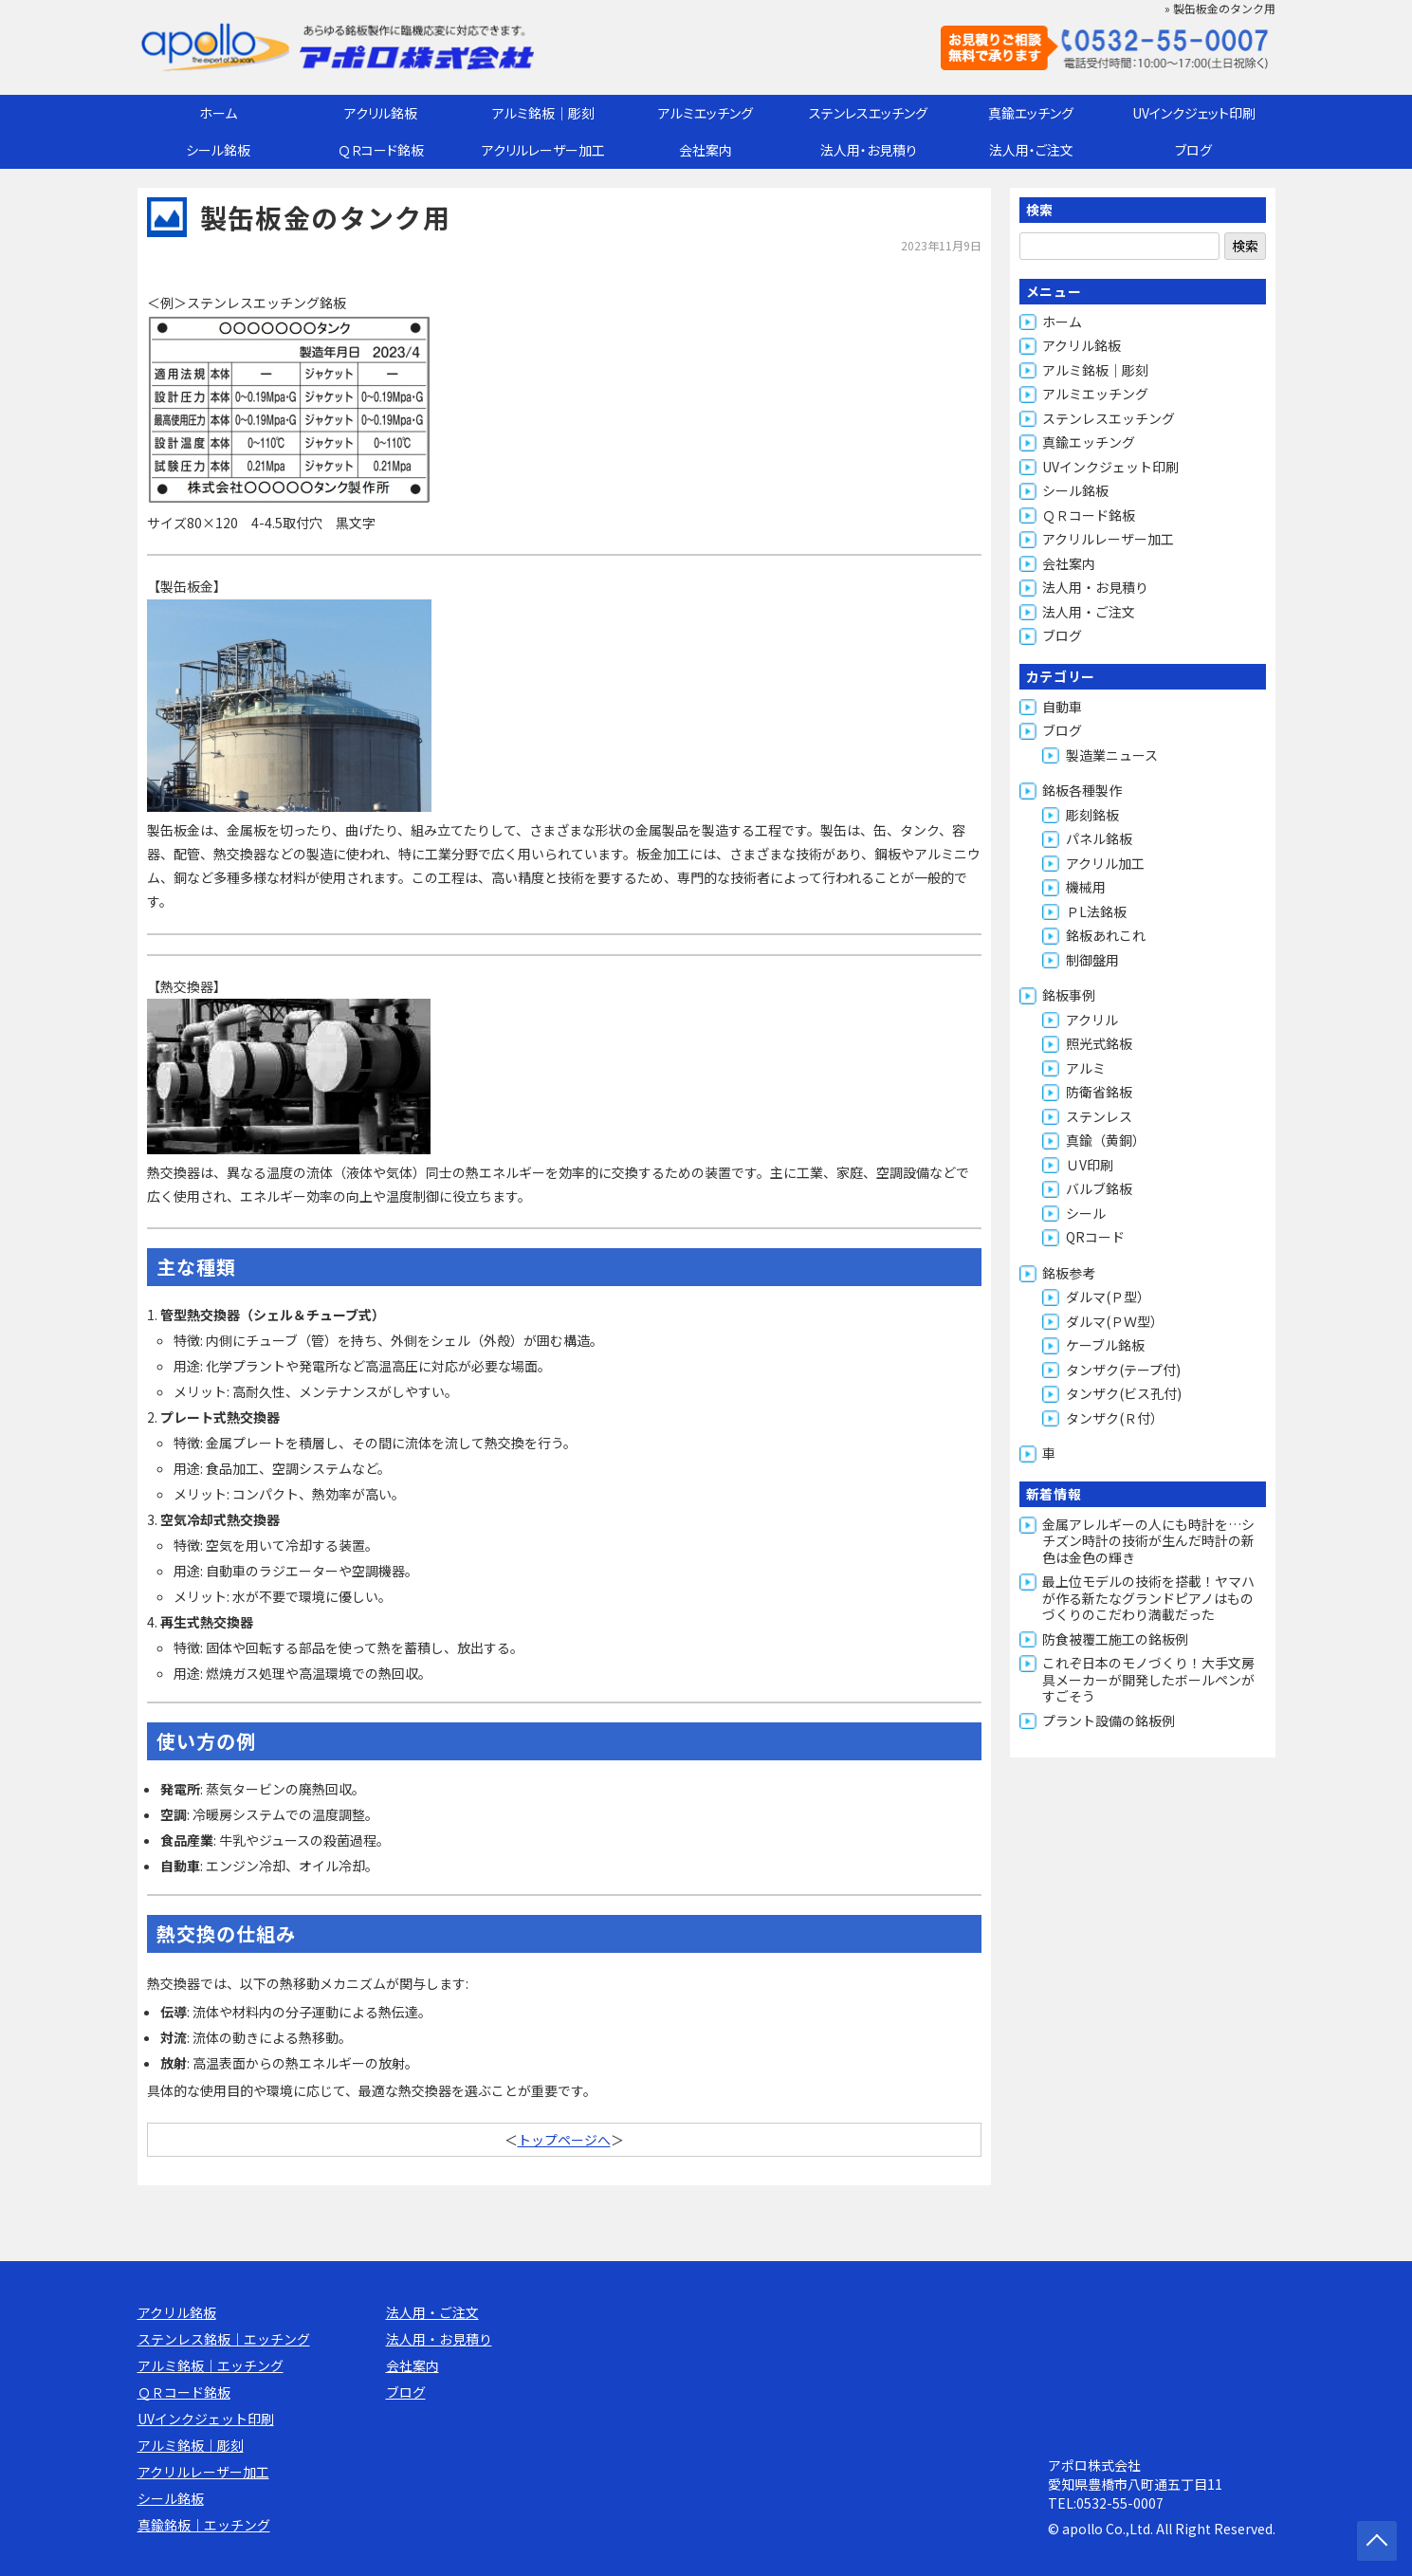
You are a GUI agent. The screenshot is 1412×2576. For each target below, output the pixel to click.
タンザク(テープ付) (1123, 1369)
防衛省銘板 (1099, 1091)
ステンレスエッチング (868, 112)
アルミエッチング (705, 112)
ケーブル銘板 (1105, 1344)
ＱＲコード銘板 (381, 149)
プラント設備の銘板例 (1108, 1720)
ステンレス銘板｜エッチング (224, 2338)
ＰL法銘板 (1096, 911)
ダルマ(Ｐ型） (1108, 1296)
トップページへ (564, 2139)
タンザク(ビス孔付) (1124, 1393)
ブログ (1193, 149)
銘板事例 (1068, 994)
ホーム (218, 112)
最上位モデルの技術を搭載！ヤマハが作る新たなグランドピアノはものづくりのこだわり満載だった (1148, 1598)
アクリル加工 (1105, 863)
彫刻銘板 (1092, 814)
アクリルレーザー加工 (543, 149)
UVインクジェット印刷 (1194, 112)
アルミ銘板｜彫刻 (543, 112)
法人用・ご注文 (1031, 149)
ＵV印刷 (1089, 1164)
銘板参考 (1068, 1272)
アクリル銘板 (380, 112)
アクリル (1092, 1019)
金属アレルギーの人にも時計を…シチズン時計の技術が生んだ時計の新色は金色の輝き (1148, 1541)
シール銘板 (218, 149)
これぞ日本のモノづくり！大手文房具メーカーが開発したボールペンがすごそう (1148, 1679)
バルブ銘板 (1099, 1188)
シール (1086, 1213)
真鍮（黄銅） (1106, 1140)
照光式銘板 (1099, 1043)
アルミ (1086, 1067)
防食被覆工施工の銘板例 (1115, 1638)
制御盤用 (1092, 959)
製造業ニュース (1112, 754)
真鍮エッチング (1030, 112)
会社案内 (705, 149)
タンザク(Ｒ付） (1115, 1417)
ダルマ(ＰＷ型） (1115, 1321)
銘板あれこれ (1106, 935)
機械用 (1086, 886)
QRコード (1095, 1236)
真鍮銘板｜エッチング (204, 2524)
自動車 (1062, 706)
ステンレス (1099, 1116)
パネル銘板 (1099, 838)
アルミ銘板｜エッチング (211, 2365)
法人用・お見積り (868, 149)
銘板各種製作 (1082, 790)
